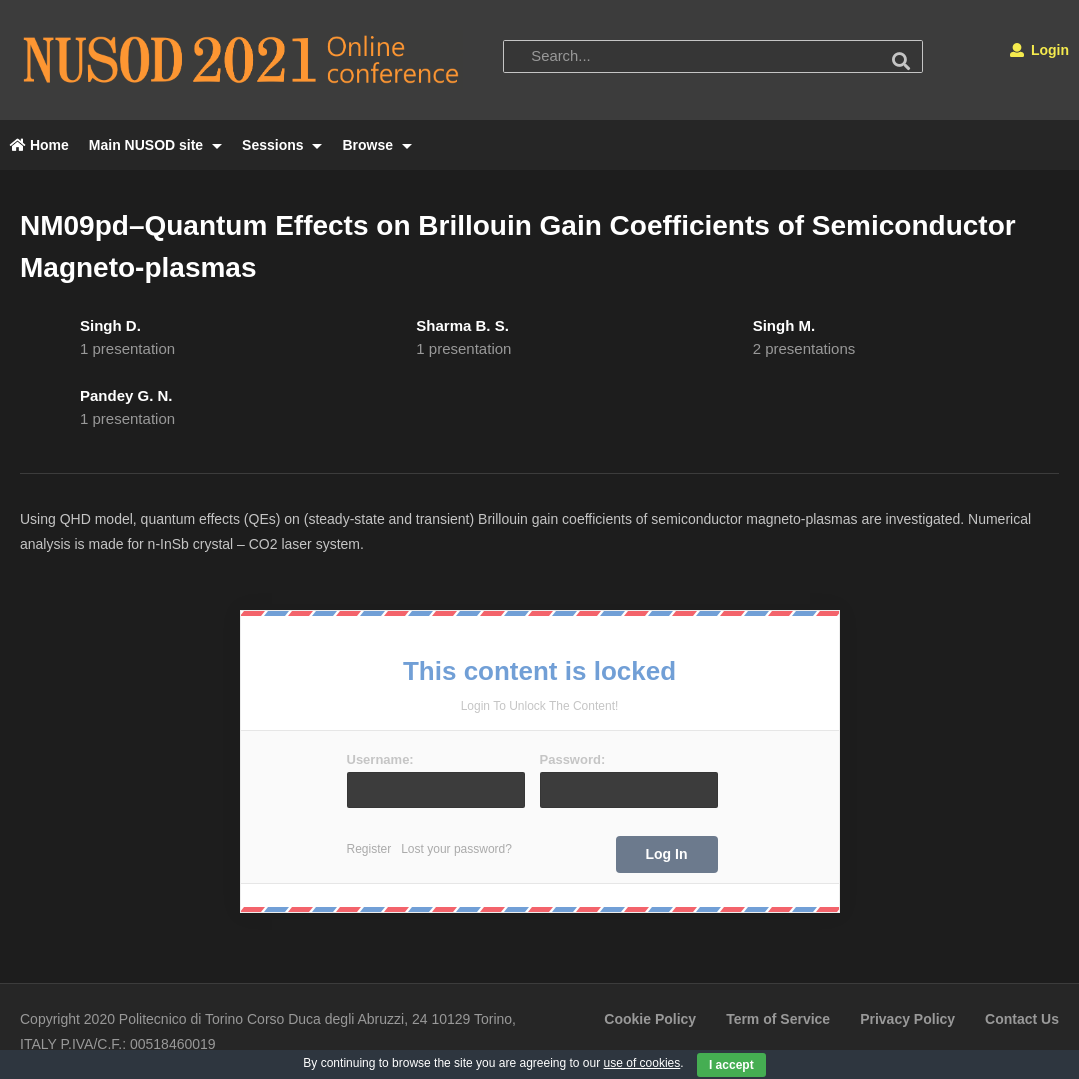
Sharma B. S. (462, 325)
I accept (731, 1065)
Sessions (282, 145)
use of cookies (642, 1063)
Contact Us (1022, 1019)
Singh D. (110, 325)
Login (1039, 50)
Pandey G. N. (126, 395)
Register (369, 849)
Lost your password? (456, 849)
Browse (376, 145)
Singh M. (784, 325)
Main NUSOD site (155, 145)
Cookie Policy (650, 1019)
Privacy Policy (907, 1019)
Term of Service (778, 1019)
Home (39, 145)
